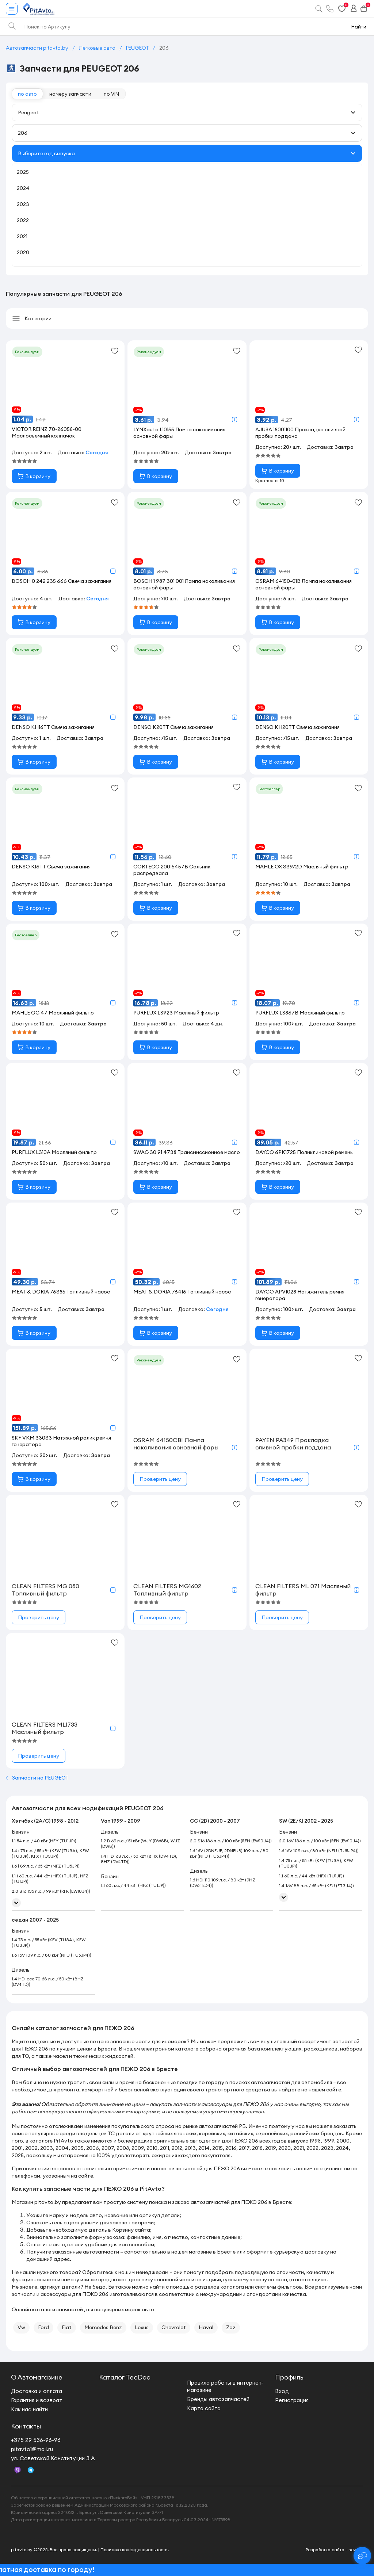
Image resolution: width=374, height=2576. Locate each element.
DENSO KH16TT (53, 727)
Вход (282, 2391)
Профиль (289, 2377)
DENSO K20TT (173, 727)
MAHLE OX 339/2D (301, 866)
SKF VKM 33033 (61, 1441)
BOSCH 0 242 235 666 (61, 581)
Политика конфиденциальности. (134, 2549)
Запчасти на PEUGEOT (37, 1777)
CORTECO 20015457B (171, 869)
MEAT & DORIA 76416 (182, 1291)
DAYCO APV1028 (299, 1295)
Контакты (26, 2426)
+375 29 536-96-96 (36, 2440)
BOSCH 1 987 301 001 (184, 584)
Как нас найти (29, 2409)
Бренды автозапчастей (218, 2399)
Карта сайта (204, 2408)
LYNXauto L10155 (179, 432)
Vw (21, 2327)
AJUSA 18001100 (300, 432)
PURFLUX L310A (54, 1152)
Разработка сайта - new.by (334, 2549)
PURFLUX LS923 (176, 1012)
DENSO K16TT (51, 866)
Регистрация (292, 2400)
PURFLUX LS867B (300, 1012)
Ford (43, 2327)
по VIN (111, 94)
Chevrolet (173, 2327)
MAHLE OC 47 (53, 1012)
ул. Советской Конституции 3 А (53, 2458)
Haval (206, 2327)
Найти (358, 27)
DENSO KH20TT (297, 727)
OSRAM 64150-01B (303, 584)
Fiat (67, 2327)
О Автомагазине (36, 2377)
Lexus (142, 2327)
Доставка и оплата (36, 2391)
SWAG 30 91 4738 (186, 1152)
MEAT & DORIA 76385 (61, 1291)
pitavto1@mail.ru (32, 2449)
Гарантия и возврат (36, 2400)
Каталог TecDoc (124, 2377)
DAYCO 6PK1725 (304, 1152)
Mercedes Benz (103, 2327)
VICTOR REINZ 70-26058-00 (46, 432)
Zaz (231, 2327)
